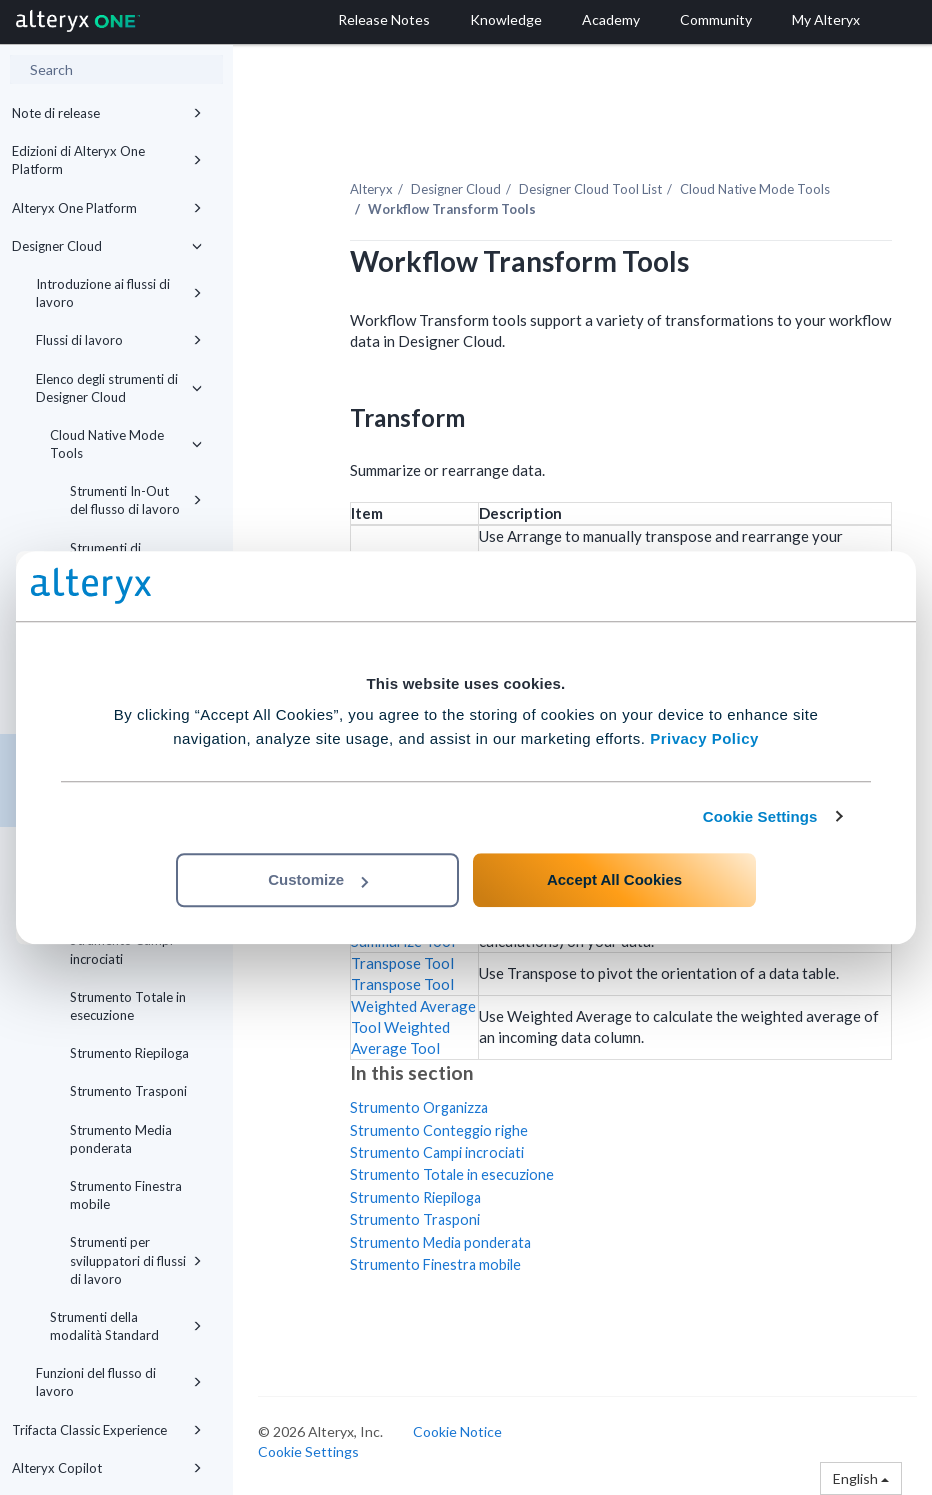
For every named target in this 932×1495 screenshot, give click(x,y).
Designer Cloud (107, 246)
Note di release (107, 113)
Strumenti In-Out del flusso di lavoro (136, 500)
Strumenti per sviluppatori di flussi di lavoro (136, 1260)
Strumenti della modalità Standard (126, 1326)
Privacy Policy (704, 738)
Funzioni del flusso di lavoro (119, 1382)
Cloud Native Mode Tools (126, 444)
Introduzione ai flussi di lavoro (119, 293)
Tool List (590, 189)
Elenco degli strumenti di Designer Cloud (119, 388)
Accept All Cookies (614, 879)
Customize (318, 879)
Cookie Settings (760, 816)
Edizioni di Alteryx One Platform (107, 160)
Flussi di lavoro (119, 340)
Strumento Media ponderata (121, 1139)
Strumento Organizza (419, 1107)
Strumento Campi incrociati (121, 949)
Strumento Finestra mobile (126, 1195)
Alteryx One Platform (107, 208)
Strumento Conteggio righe (439, 1130)
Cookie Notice (457, 1431)
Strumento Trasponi (128, 1091)
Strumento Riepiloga (129, 1053)
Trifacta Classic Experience (107, 1430)
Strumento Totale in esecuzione (128, 1006)
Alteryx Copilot (107, 1468)
